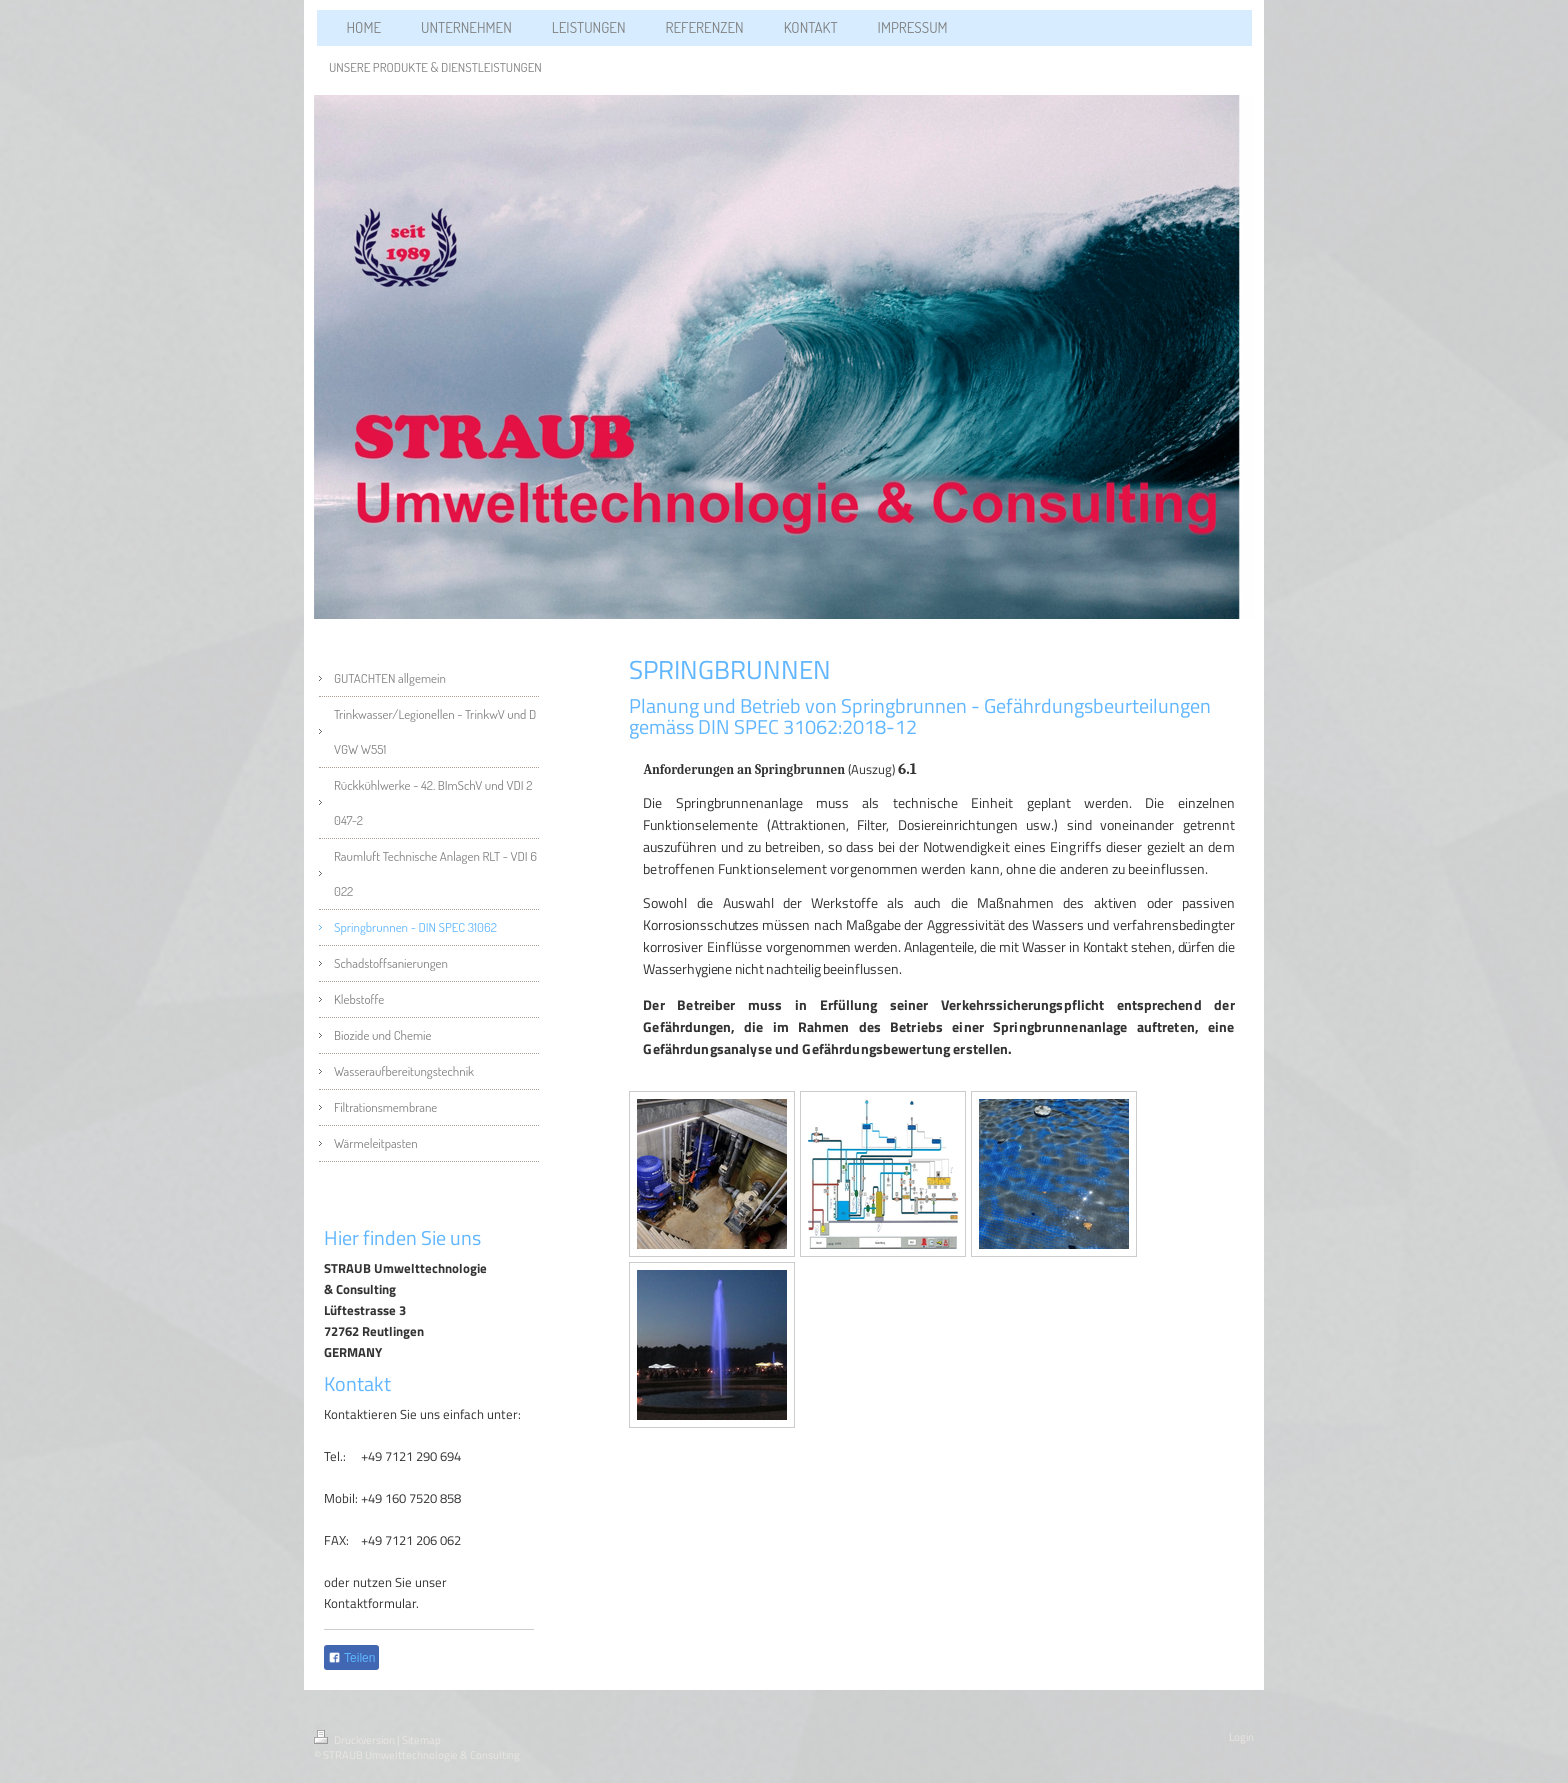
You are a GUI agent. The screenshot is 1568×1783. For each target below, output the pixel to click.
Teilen (351, 1658)
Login (1241, 1737)
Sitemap (421, 1740)
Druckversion (355, 1740)
